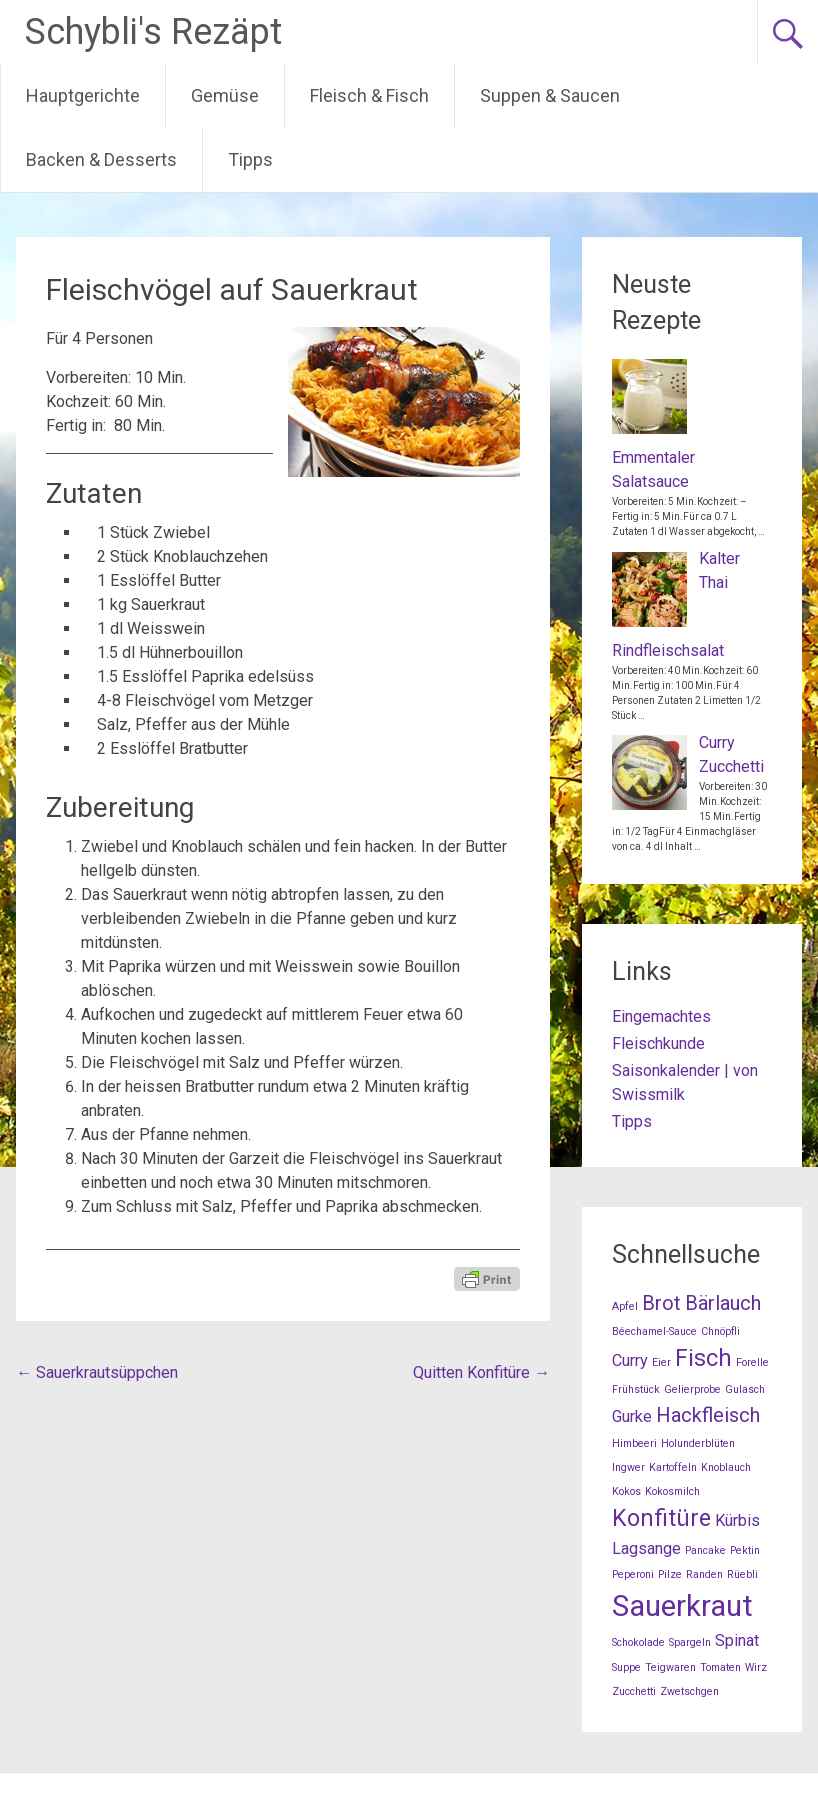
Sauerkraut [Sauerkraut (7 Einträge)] (682, 1606)
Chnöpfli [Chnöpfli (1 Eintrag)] (720, 1331)
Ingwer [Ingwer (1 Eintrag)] (628, 1467)
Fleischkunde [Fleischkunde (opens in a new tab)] (658, 1043)
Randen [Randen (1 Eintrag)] (704, 1574)
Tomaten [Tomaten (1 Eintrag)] (720, 1667)
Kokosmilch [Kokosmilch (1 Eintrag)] (672, 1491)
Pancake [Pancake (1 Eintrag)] (705, 1550)
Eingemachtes (661, 1016)
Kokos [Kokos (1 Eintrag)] (626, 1491)
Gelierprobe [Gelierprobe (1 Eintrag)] (692, 1389)
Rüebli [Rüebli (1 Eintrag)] (742, 1574)
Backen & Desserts (101, 159)
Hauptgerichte (83, 95)
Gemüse (225, 95)
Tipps (250, 159)
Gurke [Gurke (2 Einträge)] (632, 1416)
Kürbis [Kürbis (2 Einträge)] (737, 1520)
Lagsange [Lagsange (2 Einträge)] (646, 1548)
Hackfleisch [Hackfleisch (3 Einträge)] (708, 1415)
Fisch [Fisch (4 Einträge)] (703, 1358)
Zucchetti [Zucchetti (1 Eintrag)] (634, 1691)
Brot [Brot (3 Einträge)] (661, 1303)
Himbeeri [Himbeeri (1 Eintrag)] (634, 1443)
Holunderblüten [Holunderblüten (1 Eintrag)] (698, 1443)
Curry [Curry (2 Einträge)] (630, 1360)
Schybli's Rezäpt (153, 32)
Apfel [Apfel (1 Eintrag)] (625, 1306)
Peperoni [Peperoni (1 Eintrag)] (633, 1574)
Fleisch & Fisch (369, 95)
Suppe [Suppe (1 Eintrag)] (626, 1667)
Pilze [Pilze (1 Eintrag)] (670, 1574)
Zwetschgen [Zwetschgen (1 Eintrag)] (689, 1691)
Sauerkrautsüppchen (97, 1372)
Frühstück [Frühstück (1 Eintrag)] (636, 1389)
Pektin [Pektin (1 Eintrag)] (745, 1550)
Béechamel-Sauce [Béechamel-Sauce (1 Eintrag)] (654, 1331)
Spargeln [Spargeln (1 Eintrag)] (690, 1642)
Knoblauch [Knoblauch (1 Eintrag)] (726, 1467)
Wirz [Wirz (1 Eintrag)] (756, 1667)
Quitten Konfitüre (481, 1372)
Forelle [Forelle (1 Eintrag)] (752, 1362)
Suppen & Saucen (550, 95)
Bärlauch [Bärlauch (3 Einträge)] (723, 1303)
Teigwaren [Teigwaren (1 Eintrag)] (670, 1667)
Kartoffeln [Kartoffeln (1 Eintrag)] (673, 1467)
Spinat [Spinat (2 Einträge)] (737, 1640)
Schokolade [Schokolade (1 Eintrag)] (638, 1642)
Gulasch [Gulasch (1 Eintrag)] (745, 1389)
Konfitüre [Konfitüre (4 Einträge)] (661, 1518)
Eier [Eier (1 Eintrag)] (661, 1362)
